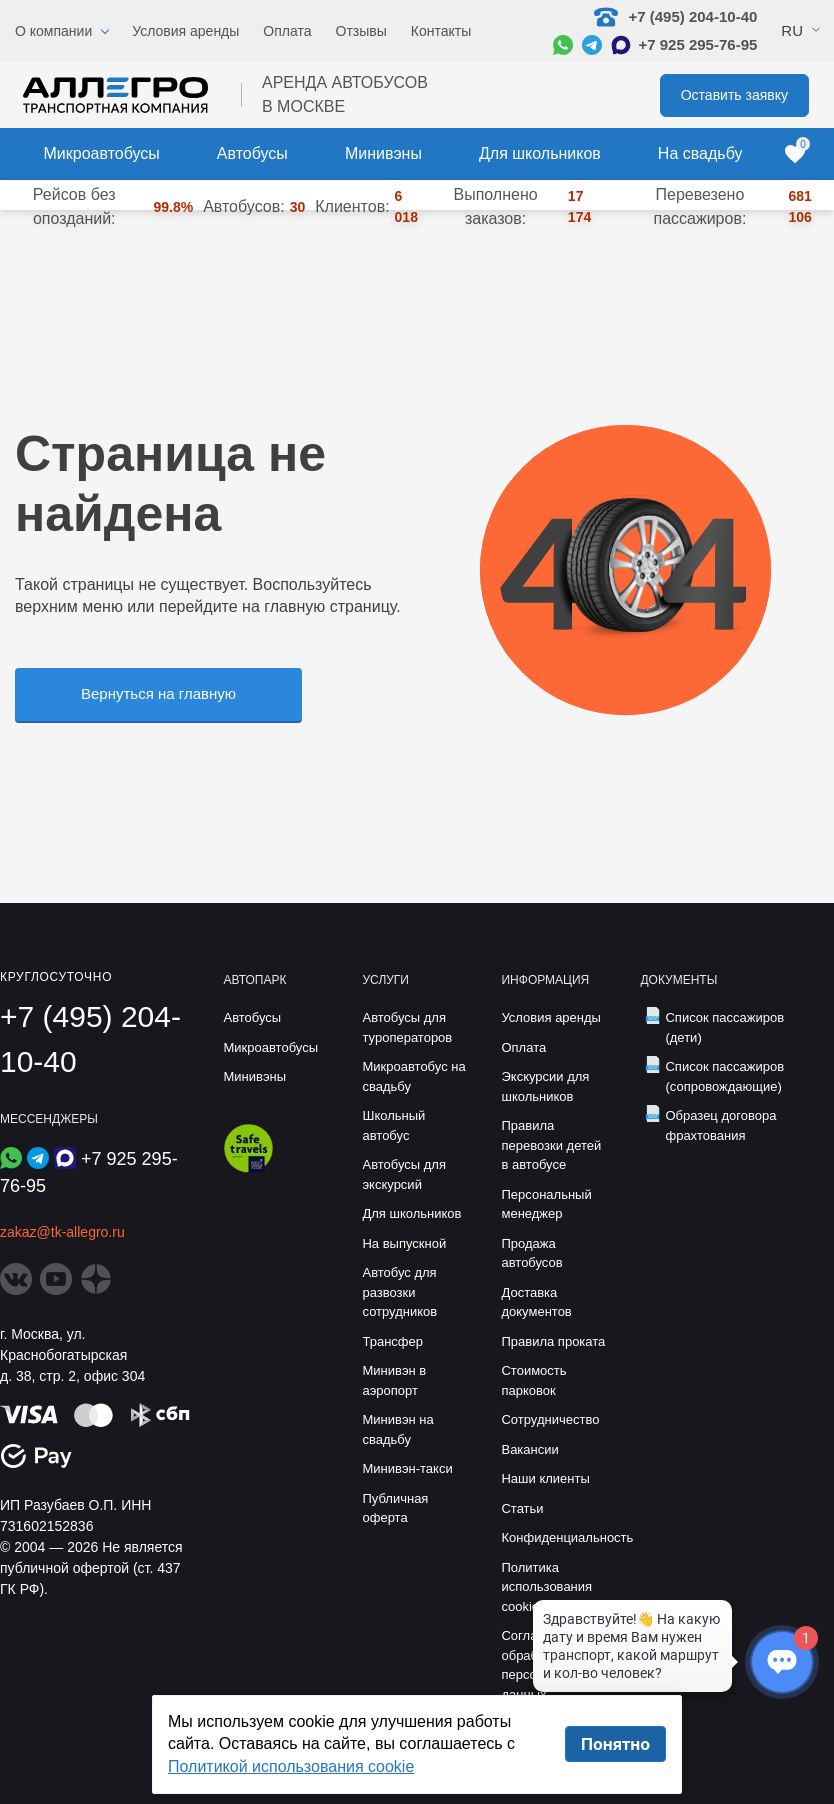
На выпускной (404, 1243)
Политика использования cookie (546, 1587)
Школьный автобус (393, 1125)
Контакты (441, 31)
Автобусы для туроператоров (407, 1027)
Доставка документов (536, 1302)
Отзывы (361, 31)
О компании (53, 31)
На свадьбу (700, 153)
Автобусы (252, 153)
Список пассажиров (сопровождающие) (724, 1076)
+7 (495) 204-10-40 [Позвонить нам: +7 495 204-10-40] (675, 17)
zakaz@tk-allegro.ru (62, 1232)
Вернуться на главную (158, 693)
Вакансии (529, 1449)
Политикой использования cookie (291, 1766)
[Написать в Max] (621, 45)
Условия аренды (185, 31)
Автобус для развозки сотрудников (399, 1292)
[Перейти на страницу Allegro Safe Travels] (248, 1167)
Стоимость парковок (533, 1380)
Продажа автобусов (531, 1253)
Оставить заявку (734, 95)
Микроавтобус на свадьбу (413, 1076)
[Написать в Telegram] (592, 45)
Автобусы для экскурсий (404, 1174)
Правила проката (553, 1341)
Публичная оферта (395, 1508)
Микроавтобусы (102, 153)
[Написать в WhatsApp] (563, 45)
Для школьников (540, 153)
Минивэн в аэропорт (394, 1380)
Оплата (287, 31)
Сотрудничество (550, 1419)
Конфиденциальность (555, 1537)
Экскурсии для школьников (545, 1086)
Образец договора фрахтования (720, 1125)
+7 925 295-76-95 (697, 44)
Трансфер (392, 1341)
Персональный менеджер (546, 1204)
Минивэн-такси (407, 1468)
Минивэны (383, 153)
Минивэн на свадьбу (397, 1429)
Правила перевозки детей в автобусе (551, 1145)
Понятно (615, 1744)
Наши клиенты (545, 1478)
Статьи (522, 1508)
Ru (792, 30)
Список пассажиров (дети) (724, 1027)
